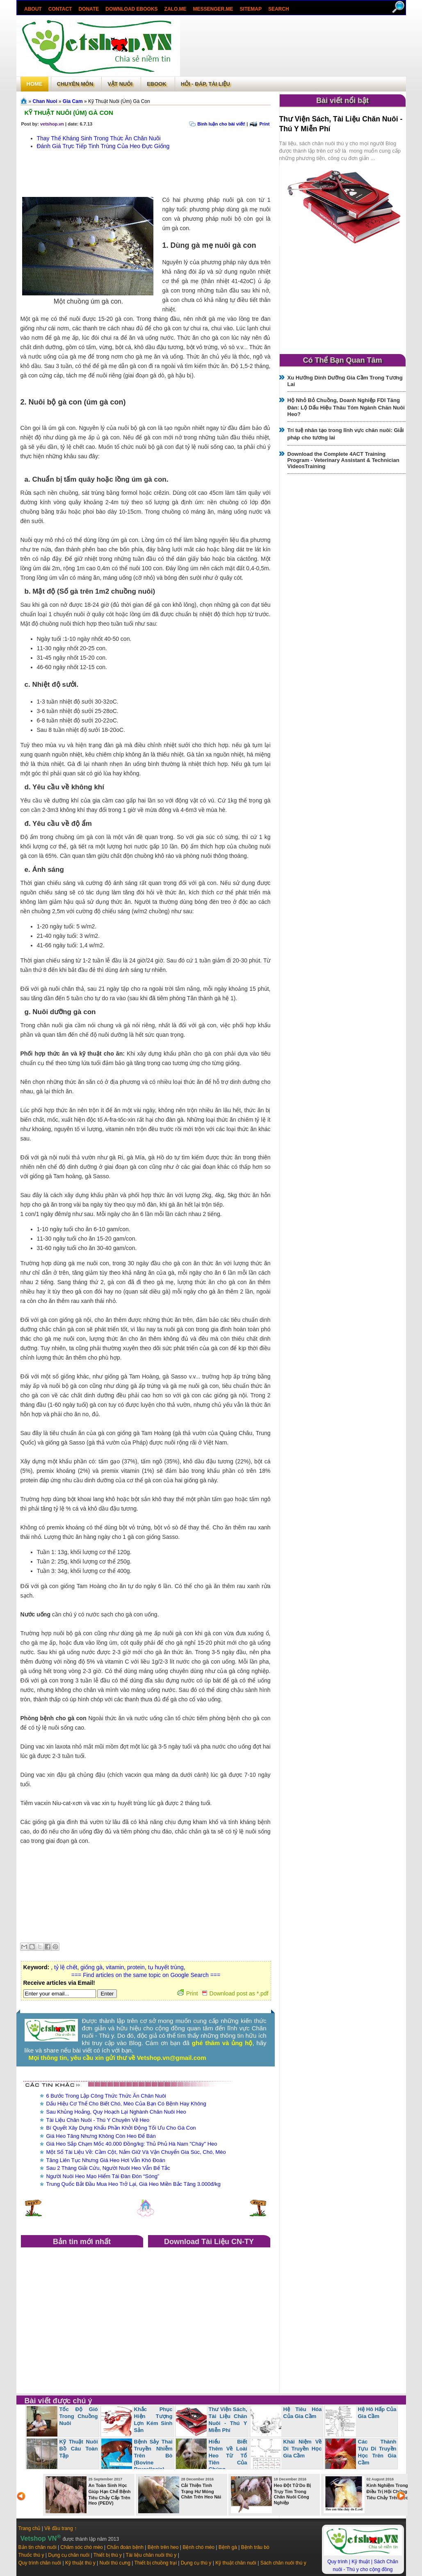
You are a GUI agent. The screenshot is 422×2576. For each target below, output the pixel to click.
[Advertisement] (293, 46)
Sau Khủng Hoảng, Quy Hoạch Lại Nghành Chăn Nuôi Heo (116, 2112)
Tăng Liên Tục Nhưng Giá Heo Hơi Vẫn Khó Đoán (105, 2160)
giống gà (91, 1967)
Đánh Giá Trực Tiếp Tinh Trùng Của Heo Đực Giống (103, 146)
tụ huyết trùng (166, 1967)
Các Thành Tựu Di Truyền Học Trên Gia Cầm (377, 2452)
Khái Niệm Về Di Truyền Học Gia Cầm (302, 2449)
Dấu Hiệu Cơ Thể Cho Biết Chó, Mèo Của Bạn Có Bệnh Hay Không (126, 2104)
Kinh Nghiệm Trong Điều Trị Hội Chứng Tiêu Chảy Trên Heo (387, 2491)
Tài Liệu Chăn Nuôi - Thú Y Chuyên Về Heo (98, 2120)
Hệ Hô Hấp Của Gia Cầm (377, 2412)
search (278, 9)
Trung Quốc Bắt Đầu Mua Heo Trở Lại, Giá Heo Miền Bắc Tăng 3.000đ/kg (133, 2184)
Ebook (157, 84)
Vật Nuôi (119, 84)
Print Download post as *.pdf (223, 1993)
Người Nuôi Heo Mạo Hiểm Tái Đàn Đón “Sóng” (103, 2176)
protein (136, 1967)
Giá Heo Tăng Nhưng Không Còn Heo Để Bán (101, 2136)
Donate (88, 9)
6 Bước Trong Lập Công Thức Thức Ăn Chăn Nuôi (106, 2096)
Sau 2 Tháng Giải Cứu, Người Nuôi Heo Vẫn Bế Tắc (108, 2168)
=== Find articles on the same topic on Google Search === (145, 1975)
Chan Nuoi (45, 101)
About (33, 9)
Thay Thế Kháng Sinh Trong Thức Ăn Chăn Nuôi (99, 138)
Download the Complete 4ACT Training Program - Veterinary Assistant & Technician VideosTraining (343, 460)
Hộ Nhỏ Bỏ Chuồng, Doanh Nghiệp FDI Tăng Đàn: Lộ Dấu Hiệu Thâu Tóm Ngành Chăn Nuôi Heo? (346, 407)
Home (35, 84)
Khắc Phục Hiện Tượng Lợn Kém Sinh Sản (153, 2419)
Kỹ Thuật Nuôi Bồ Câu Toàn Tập (78, 2449)
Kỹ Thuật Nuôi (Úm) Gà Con (69, 113)
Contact (60, 9)
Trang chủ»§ (25, 101)
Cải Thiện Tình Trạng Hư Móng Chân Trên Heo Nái (201, 2491)
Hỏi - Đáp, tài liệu (205, 84)
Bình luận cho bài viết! (221, 123)
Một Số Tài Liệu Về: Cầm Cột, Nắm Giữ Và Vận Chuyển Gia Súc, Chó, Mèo (136, 2152)
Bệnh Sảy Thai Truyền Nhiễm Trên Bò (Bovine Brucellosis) (153, 2456)
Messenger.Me (213, 9)
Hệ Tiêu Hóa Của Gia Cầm (302, 2412)
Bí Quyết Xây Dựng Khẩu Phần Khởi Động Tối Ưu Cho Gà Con (121, 2128)
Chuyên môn (75, 84)
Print (264, 123)
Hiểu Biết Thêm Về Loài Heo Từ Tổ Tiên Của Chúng (228, 2456)
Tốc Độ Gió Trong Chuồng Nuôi (78, 2416)
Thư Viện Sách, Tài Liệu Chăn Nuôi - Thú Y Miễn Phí (228, 2419)
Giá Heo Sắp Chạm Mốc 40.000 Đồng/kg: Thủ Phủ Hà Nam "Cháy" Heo (131, 2144)
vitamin (115, 1967)
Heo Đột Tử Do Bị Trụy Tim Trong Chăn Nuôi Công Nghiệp (292, 2494)
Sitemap (250, 9)
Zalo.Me (175, 9)
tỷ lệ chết (65, 1967)
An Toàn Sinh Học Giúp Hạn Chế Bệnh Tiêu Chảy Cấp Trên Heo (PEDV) (110, 2494)
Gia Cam (73, 101)
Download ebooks (131, 9)
